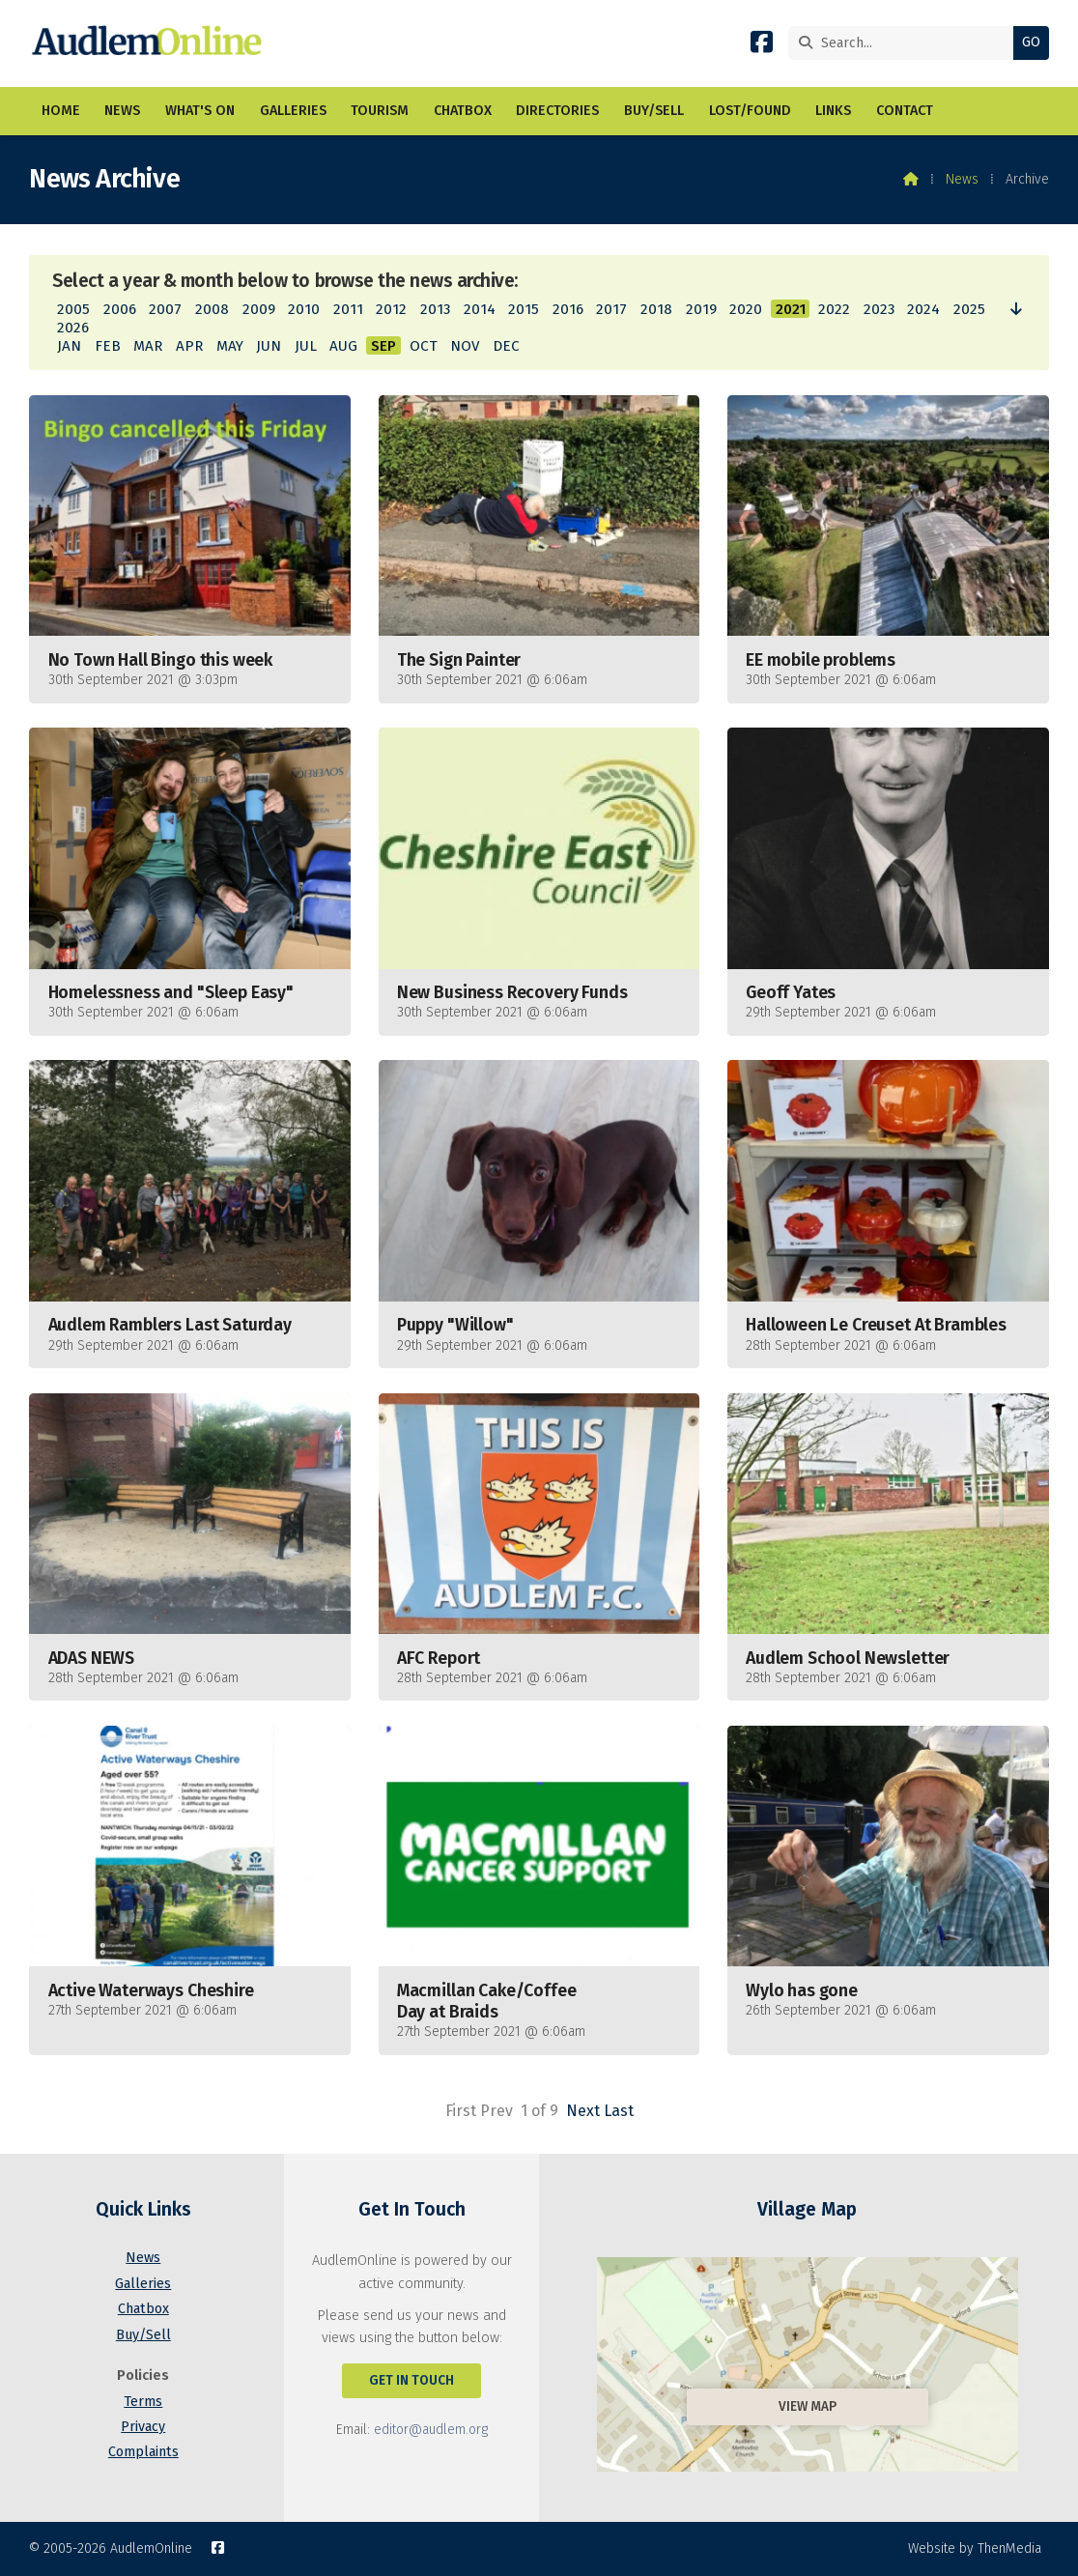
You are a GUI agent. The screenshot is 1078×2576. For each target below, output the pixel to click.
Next (583, 2111)
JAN (69, 346)
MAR (147, 346)
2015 (523, 309)
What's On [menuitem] (200, 110)
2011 (348, 309)
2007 (165, 309)
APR (189, 346)
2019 (701, 309)
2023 (879, 309)
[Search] (905, 43)
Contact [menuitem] (904, 110)
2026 (73, 327)
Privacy (143, 2427)
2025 (969, 309)
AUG (343, 346)
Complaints (143, 2452)
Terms (143, 2401)
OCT (424, 346)
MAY (229, 346)
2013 (435, 309)
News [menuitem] (122, 110)
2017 (611, 309)
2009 (258, 309)
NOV (464, 346)
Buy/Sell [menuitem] (654, 110)
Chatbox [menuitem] (463, 110)
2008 (212, 309)
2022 (834, 309)
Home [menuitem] (61, 110)
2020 (745, 309)
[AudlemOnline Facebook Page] (762, 46)
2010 (304, 309)
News (962, 179)
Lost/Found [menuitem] (750, 110)
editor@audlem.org (431, 2429)
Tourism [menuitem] (380, 110)
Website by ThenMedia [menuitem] (974, 2548)
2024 (923, 309)
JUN (268, 346)
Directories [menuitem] (557, 110)
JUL (306, 346)
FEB (108, 346)
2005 (73, 309)
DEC (506, 346)
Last (619, 2111)
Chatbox (143, 2309)
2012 (391, 309)
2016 (568, 309)
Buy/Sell (143, 2335)
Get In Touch (411, 2380)
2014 (480, 309)
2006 (119, 309)
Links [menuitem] (833, 110)
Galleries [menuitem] (293, 110)
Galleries (143, 2283)
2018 (656, 309)
